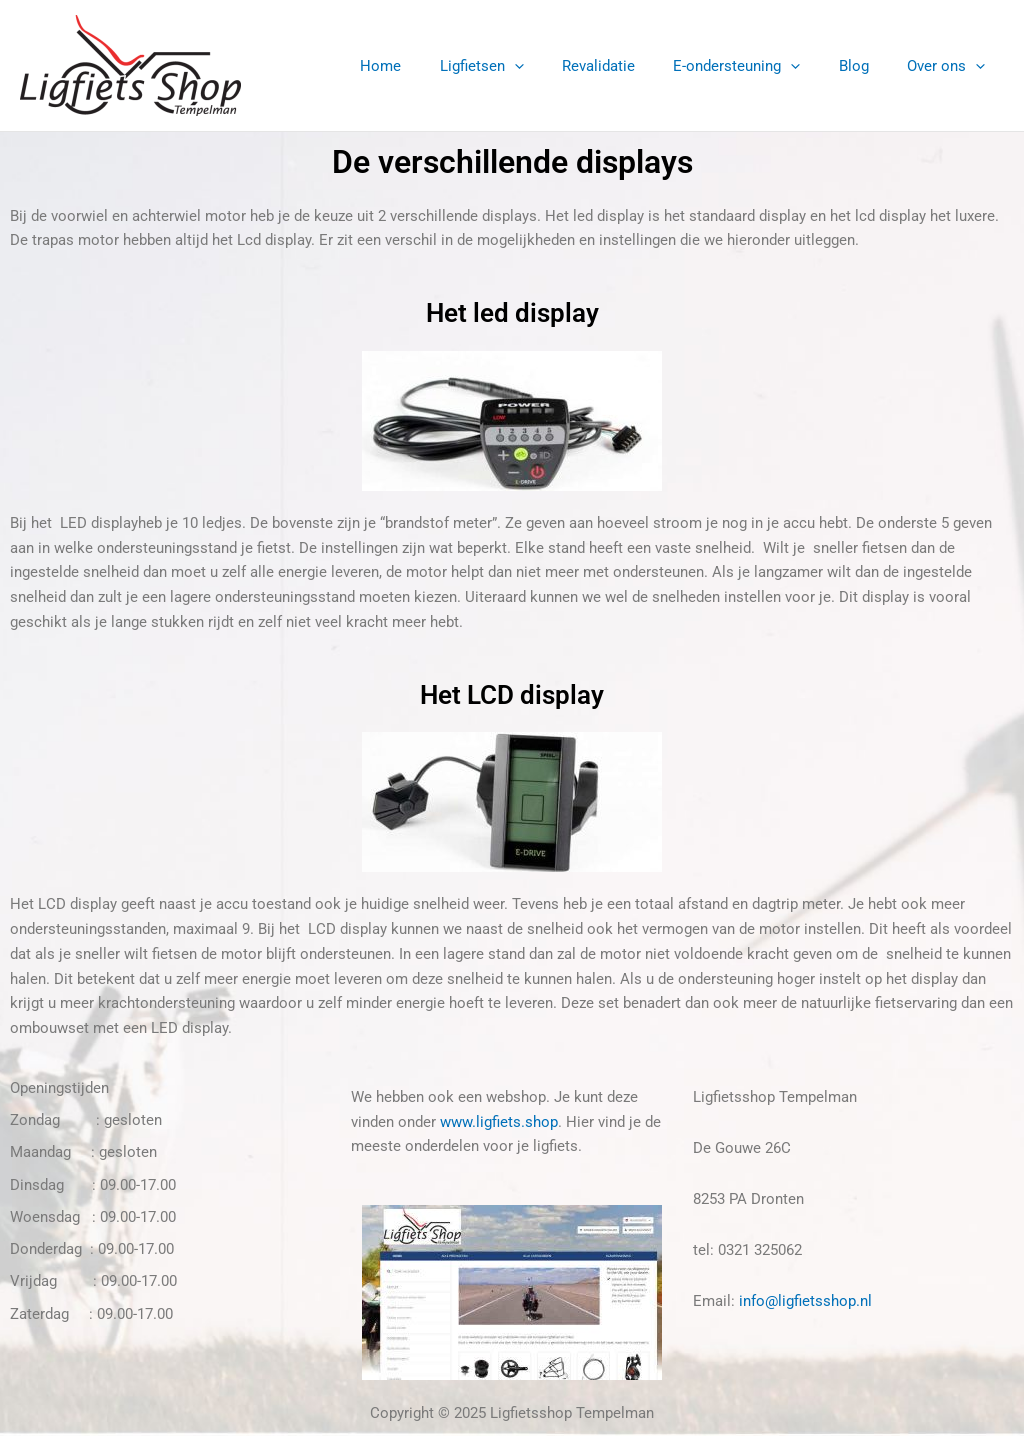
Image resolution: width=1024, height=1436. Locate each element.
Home (426, 66)
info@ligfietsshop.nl (805, 1301)
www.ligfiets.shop (499, 1122)
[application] (551, 66)
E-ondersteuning (757, 66)
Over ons (950, 66)
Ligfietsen (519, 66)
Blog (866, 66)
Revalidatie (627, 66)
